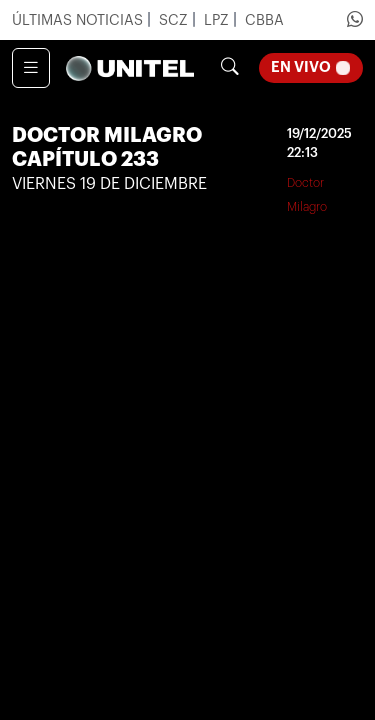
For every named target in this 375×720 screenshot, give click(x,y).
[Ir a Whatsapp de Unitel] (355, 20)
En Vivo (317, 65)
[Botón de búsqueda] (230, 68)
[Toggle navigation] (31, 68)
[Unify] (130, 68)
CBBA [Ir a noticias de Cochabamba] (264, 20)
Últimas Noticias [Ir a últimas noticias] (79, 20)
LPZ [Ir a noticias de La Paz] (218, 20)
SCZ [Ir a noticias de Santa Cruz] (175, 20)
